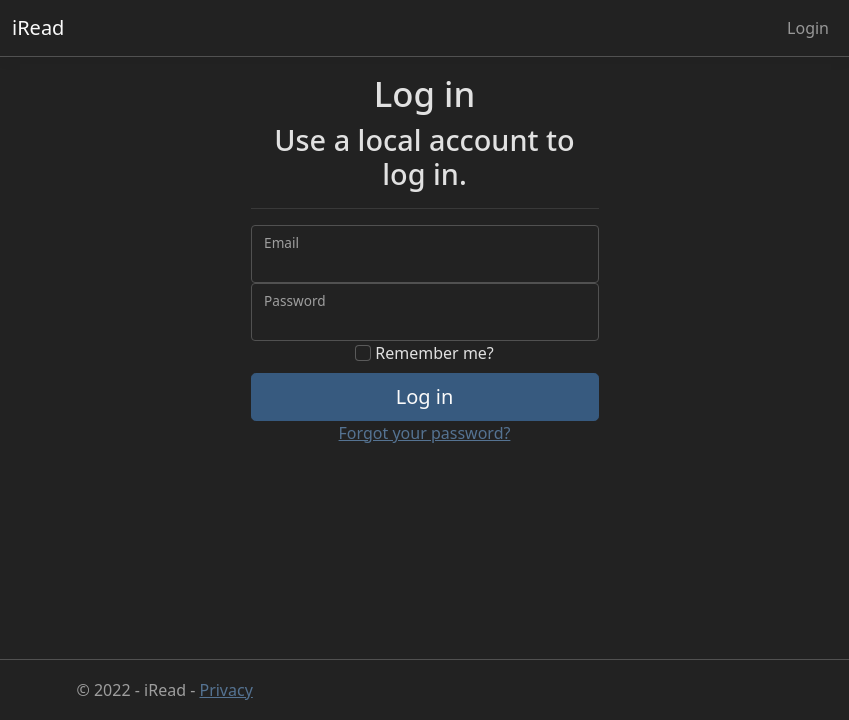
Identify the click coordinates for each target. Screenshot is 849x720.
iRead (38, 27)
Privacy (225, 690)
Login (808, 28)
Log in (425, 396)
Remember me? (424, 353)
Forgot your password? (425, 433)
